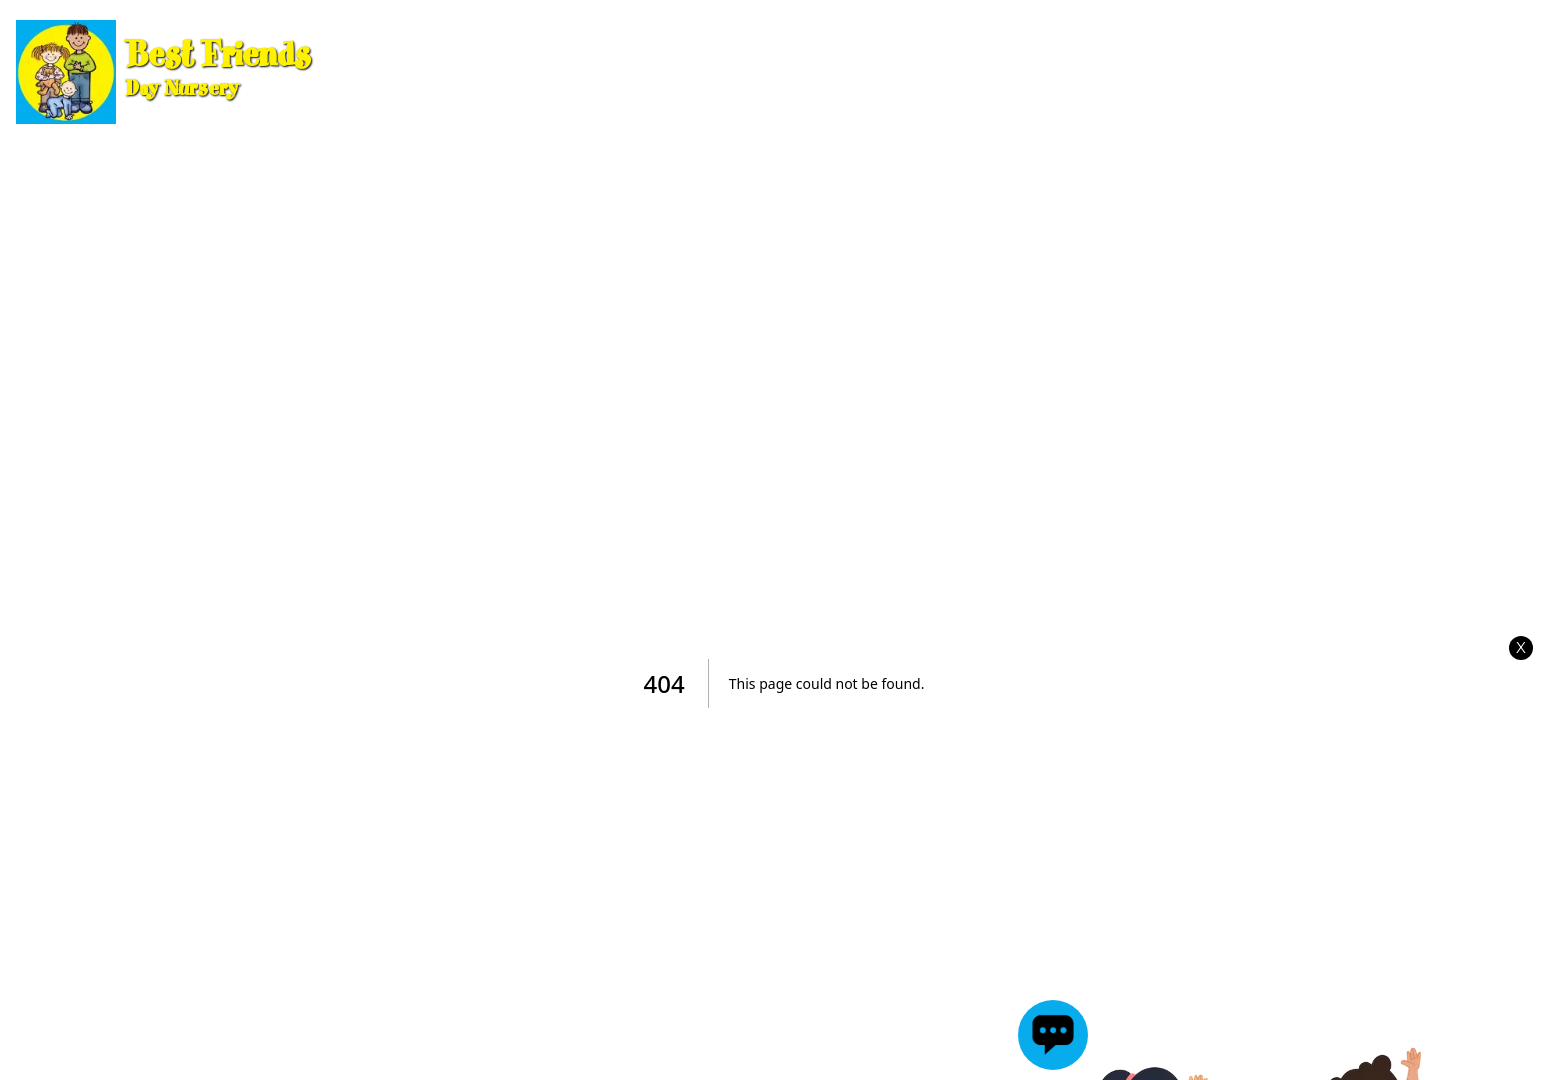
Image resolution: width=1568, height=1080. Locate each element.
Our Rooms (551, 72)
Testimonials (1287, 72)
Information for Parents (767, 72)
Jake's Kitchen (1461, 72)
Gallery (1152, 72)
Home (429, 72)
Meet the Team (1004, 72)
